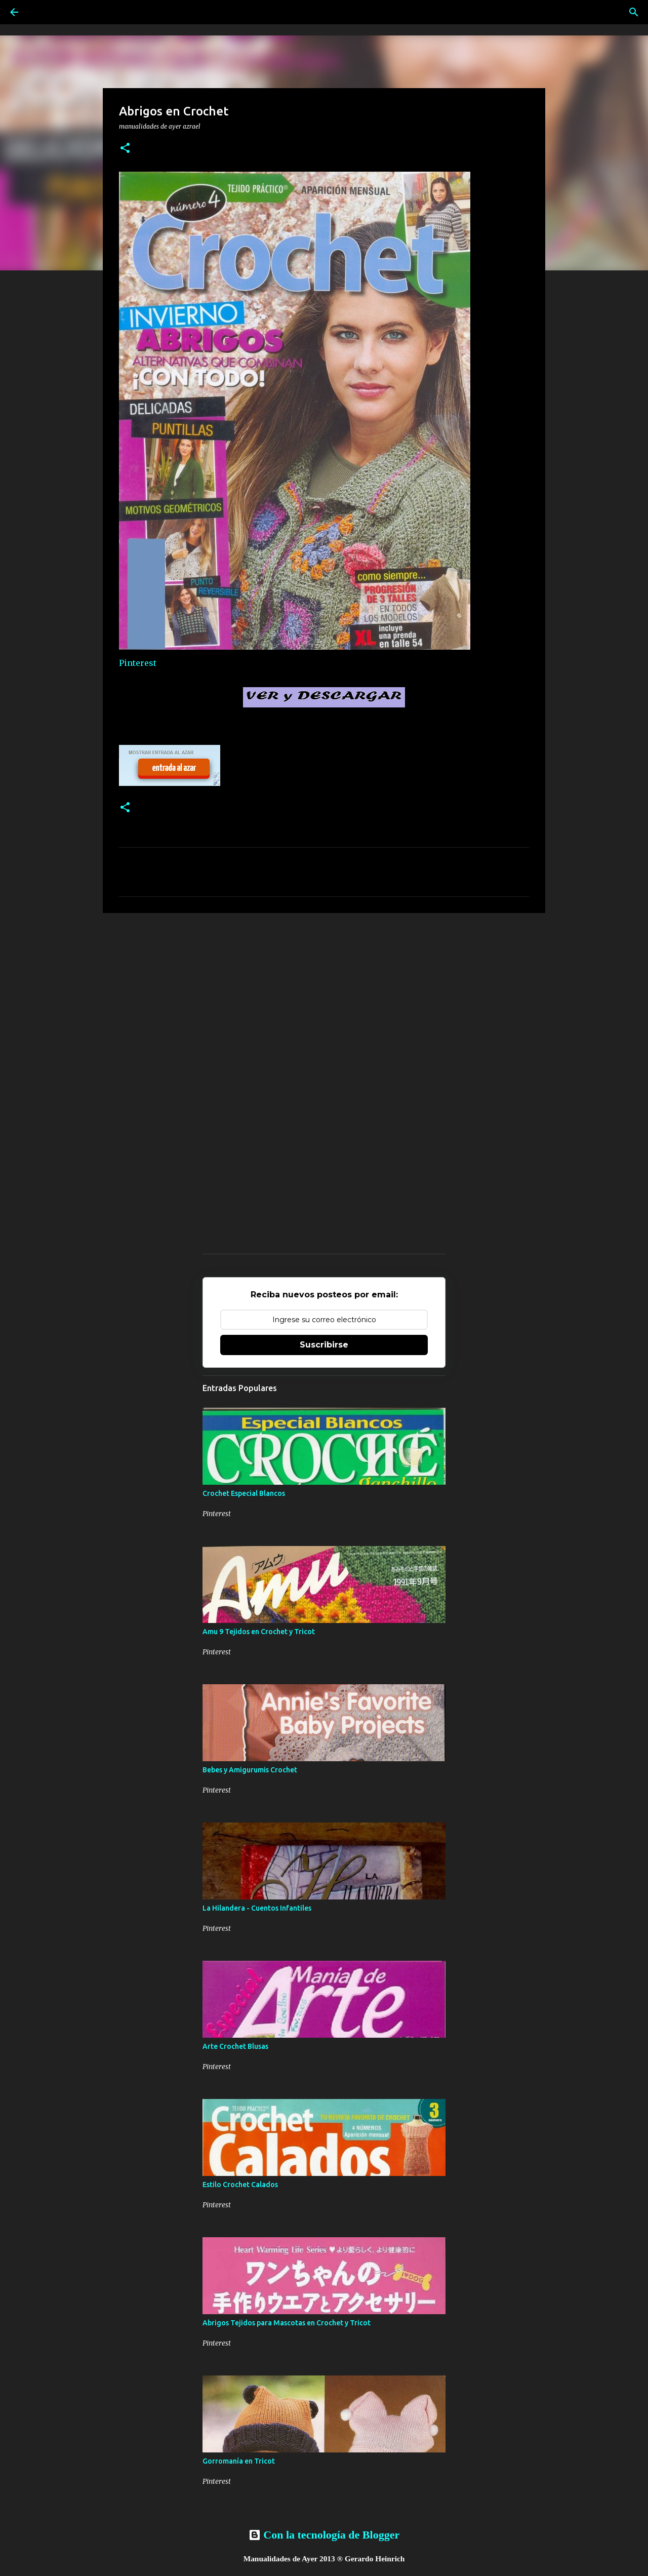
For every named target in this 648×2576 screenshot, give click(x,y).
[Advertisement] (324, 999)
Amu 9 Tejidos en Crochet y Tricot (258, 1632)
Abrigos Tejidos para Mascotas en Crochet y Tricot (286, 2323)
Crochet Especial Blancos (243, 1493)
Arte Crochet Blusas (235, 2046)
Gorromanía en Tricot (238, 2461)
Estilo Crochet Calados (240, 2185)
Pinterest (137, 663)
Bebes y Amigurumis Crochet (249, 1770)
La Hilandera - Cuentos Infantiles (256, 1908)
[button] (125, 148)
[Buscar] (634, 12)
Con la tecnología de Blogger (324, 2534)
